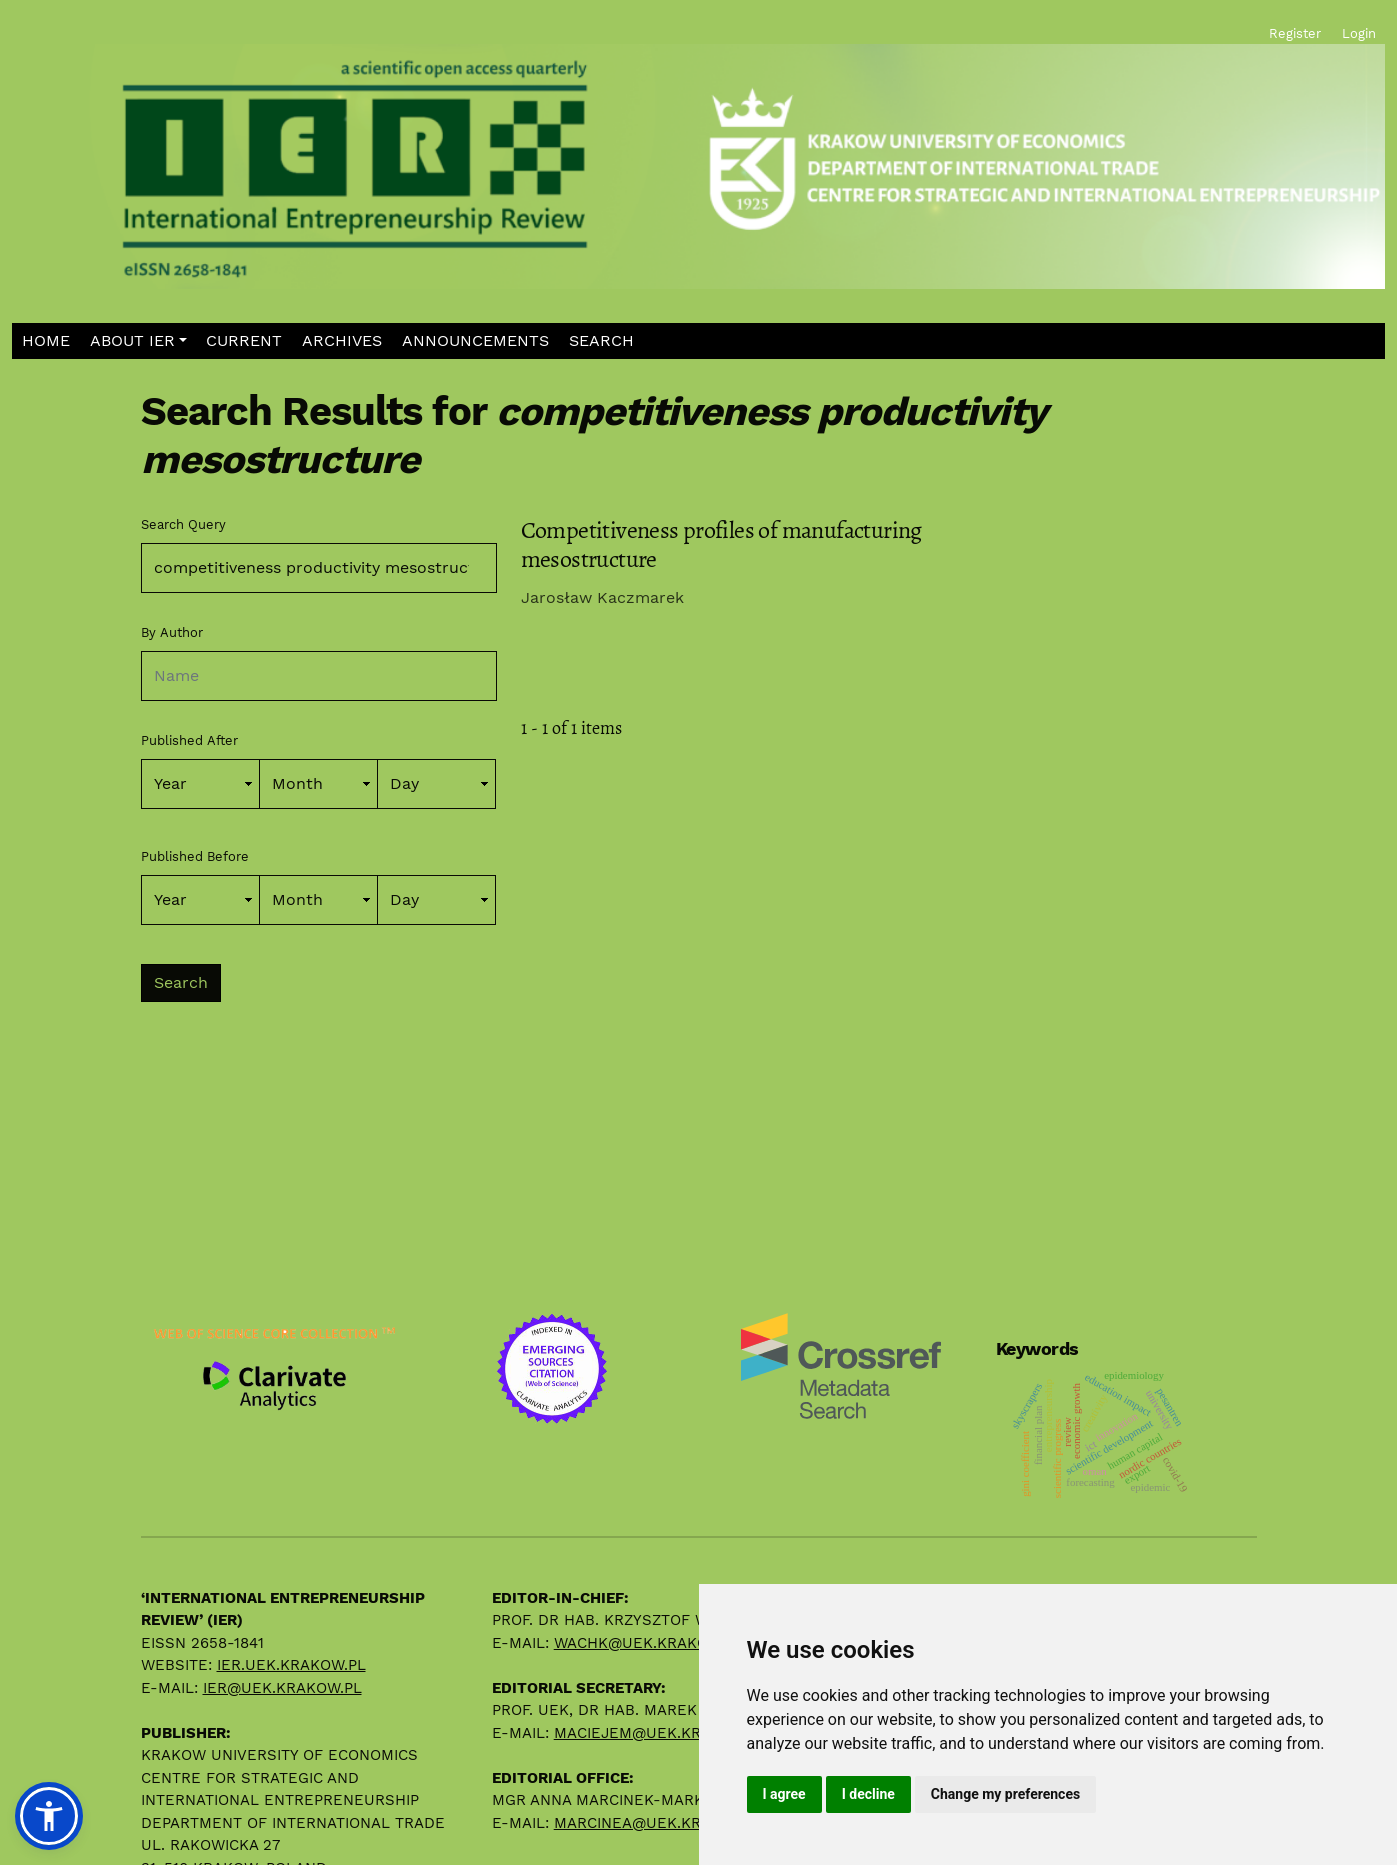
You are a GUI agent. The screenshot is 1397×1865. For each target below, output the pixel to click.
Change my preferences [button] (1005, 1794)
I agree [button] (784, 1794)
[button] (138, 341)
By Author (172, 632)
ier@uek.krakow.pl (282, 1688)
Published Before (195, 856)
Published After (189, 740)
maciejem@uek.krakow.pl (660, 1733)
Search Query (183, 524)
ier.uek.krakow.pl (291, 1665)
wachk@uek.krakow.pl (648, 1643)
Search (181, 982)
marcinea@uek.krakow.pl (660, 1823)
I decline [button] (868, 1794)
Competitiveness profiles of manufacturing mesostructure (721, 544)
